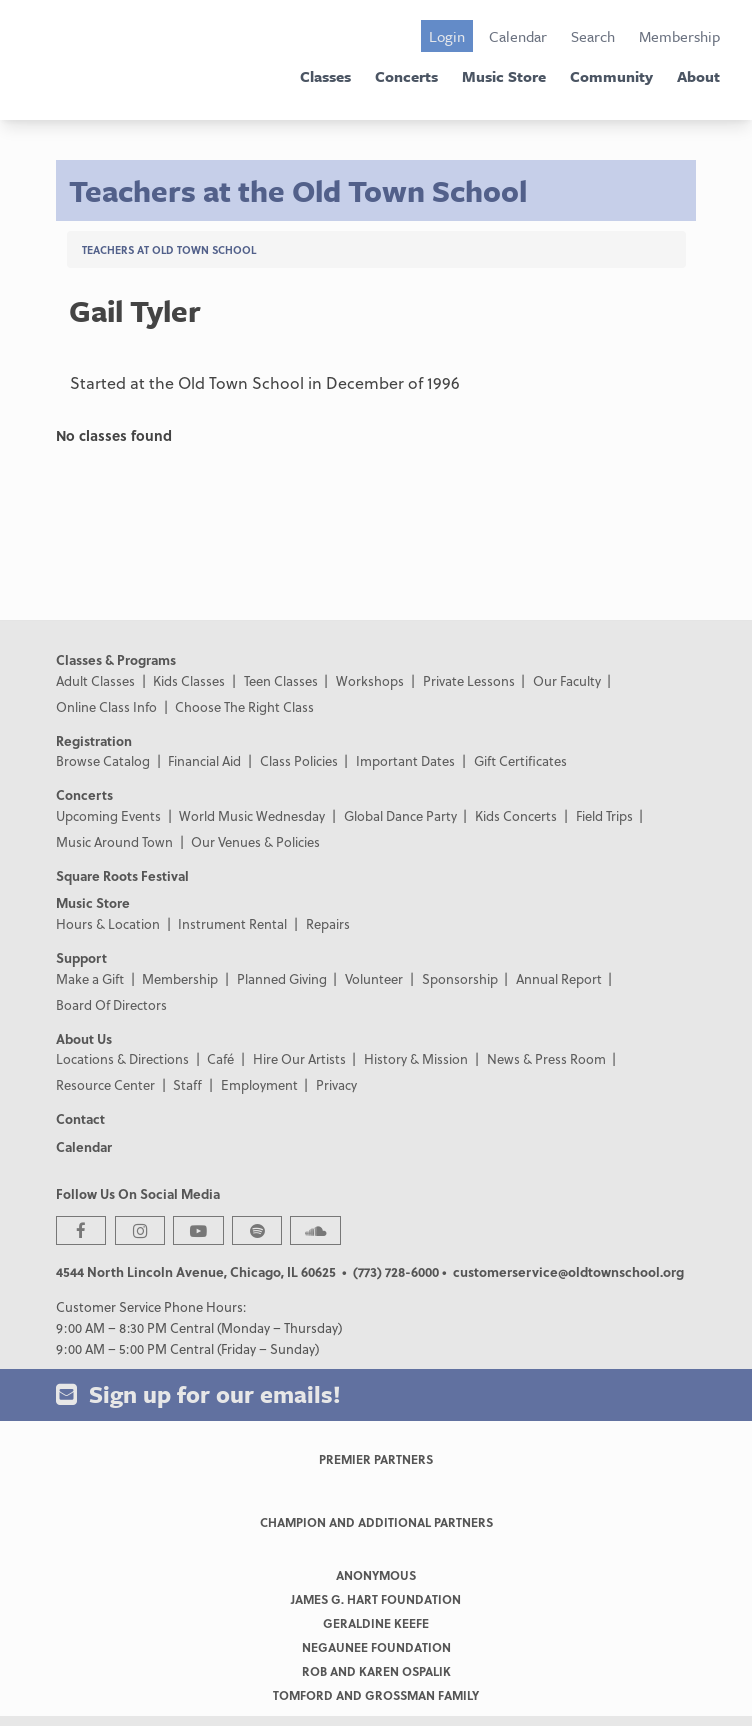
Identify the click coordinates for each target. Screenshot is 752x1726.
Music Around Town (114, 841)
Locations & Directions (122, 1058)
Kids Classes (189, 680)
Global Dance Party (400, 815)
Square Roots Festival (122, 875)
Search (593, 36)
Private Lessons (469, 680)
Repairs (328, 923)
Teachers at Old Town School (169, 249)
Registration (94, 740)
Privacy (336, 1084)
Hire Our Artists (299, 1058)
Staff (187, 1084)
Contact (80, 1118)
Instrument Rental (232, 923)
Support (81, 957)
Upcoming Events (108, 815)
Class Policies (299, 760)
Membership (679, 36)
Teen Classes (281, 680)
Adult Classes (95, 680)
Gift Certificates (520, 760)
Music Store (504, 76)
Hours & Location (108, 923)
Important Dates (405, 760)
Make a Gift (90, 978)
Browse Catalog (103, 760)
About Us (84, 1038)
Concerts (406, 76)
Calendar (518, 36)
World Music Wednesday (252, 815)
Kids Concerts (516, 815)
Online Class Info (106, 706)
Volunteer (374, 978)
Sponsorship (460, 978)
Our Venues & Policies (255, 841)
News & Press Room (546, 1058)
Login (447, 36)
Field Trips (604, 815)
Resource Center (105, 1084)
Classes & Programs (116, 659)
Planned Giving (282, 978)
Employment (259, 1084)
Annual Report (559, 978)
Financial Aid (204, 760)
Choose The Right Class (244, 706)
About (698, 76)
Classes (325, 76)
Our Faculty (567, 680)
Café (220, 1058)
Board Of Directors (111, 1004)
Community (611, 76)
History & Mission (416, 1058)
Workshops (370, 680)
